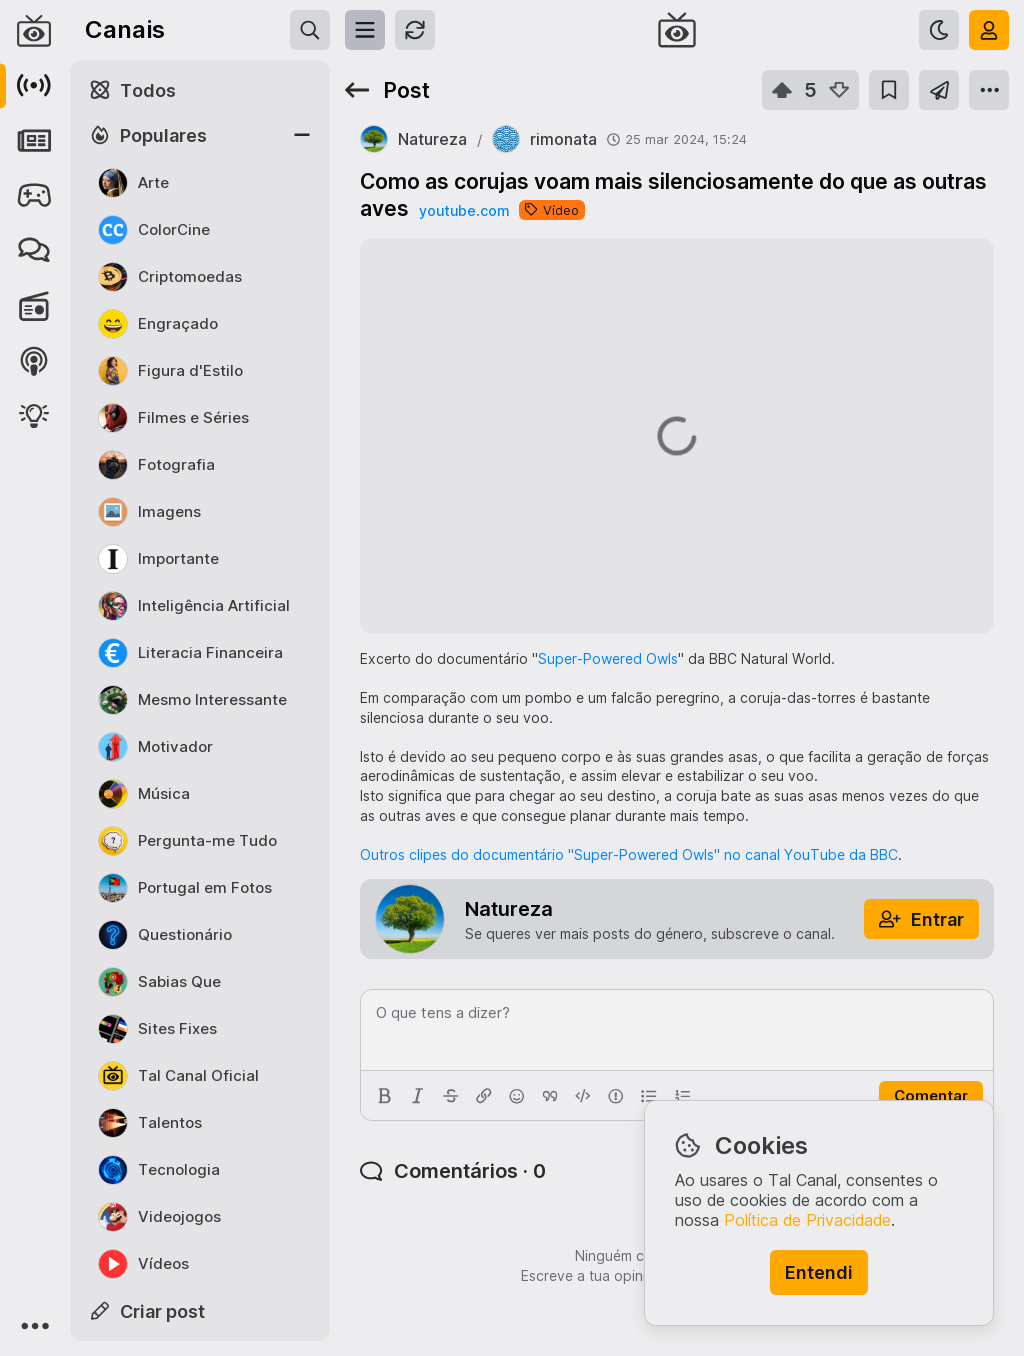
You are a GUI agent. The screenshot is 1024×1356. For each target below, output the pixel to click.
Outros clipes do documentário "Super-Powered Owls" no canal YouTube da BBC (629, 854)
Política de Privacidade (807, 1220)
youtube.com (464, 210)
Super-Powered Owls (608, 658)
